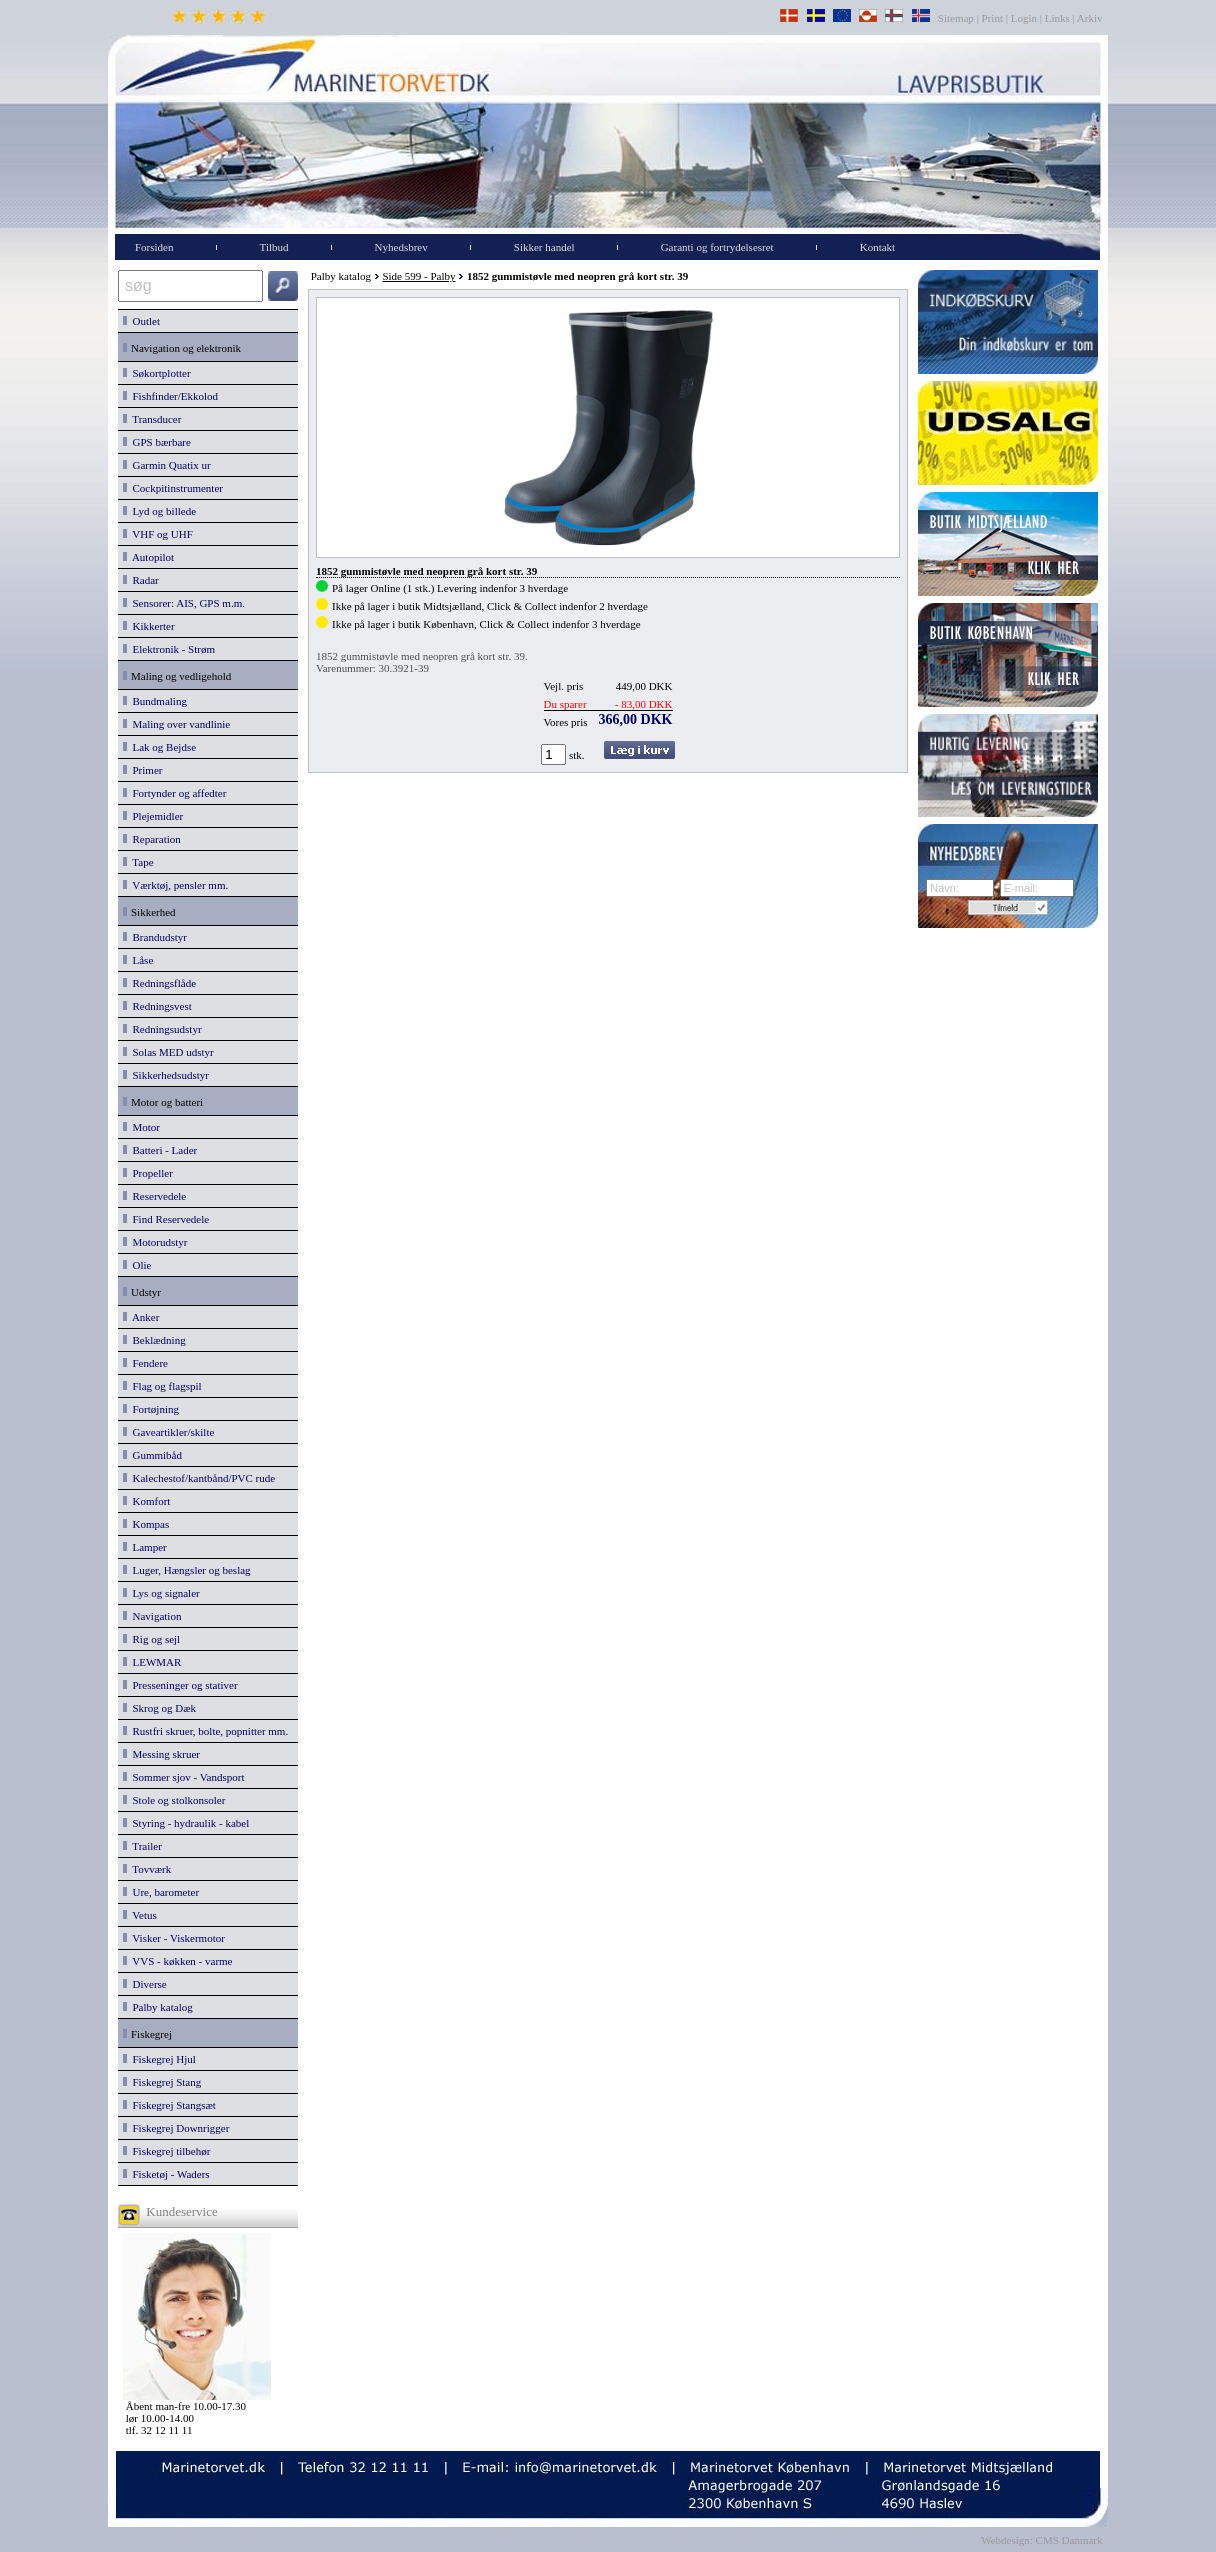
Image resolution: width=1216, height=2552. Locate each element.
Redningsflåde (159, 983)
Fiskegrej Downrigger (176, 2128)
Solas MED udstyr (168, 1052)
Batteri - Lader (160, 1150)
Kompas (146, 1524)
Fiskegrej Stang (162, 2082)
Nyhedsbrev (401, 247)
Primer (142, 770)
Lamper (145, 1547)
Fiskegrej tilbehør (166, 2151)
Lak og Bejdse (159, 747)
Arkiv (1090, 18)
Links (1057, 18)
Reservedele (154, 1196)
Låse (138, 960)
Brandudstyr (155, 937)
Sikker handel (544, 247)
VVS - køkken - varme (178, 1961)
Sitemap (957, 18)
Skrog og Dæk (159, 1708)
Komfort (146, 1501)
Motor (141, 1127)
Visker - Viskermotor (174, 1938)
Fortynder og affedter (174, 793)
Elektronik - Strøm (169, 649)
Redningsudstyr (162, 1029)
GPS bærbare (157, 442)
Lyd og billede (159, 511)
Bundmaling (155, 701)
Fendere (145, 1363)
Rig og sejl (151, 1639)
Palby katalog (158, 2007)
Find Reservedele (166, 1219)
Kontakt (877, 247)
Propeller (148, 1173)
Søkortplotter (157, 373)
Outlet (141, 321)
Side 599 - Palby (418, 276)
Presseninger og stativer (180, 1685)
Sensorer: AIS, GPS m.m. (184, 603)
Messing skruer (161, 1754)
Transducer (152, 419)
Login (1024, 18)
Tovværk (147, 1869)
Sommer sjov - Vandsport (183, 1777)
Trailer (142, 1846)
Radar (141, 580)
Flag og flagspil (162, 1386)
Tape (138, 862)
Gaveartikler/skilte (168, 1432)
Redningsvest (157, 1006)
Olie (137, 1265)
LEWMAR (152, 1662)
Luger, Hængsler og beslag (187, 1570)
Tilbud (274, 247)
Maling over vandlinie (176, 724)
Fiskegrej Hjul (159, 2059)
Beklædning (154, 1340)
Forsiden (154, 247)
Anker (141, 1317)
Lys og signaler (161, 1593)
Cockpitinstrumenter (173, 488)
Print (992, 18)
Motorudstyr (155, 1242)
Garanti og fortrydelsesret (717, 247)
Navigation (152, 1616)
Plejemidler (153, 816)
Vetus (140, 1915)
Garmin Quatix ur (167, 465)
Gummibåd (152, 1455)
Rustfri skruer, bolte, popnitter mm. (205, 1731)
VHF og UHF (158, 534)
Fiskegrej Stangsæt (169, 2105)
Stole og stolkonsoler (174, 1800)
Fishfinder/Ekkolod (170, 396)
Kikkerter (149, 626)
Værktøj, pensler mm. (175, 885)
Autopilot (148, 557)
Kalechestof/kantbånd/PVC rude (199, 1478)
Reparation (152, 839)
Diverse (145, 1984)
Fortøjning (151, 1409)
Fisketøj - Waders (166, 2174)
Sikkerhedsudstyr (166, 1075)
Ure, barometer (161, 1892)
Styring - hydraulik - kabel (186, 1823)
